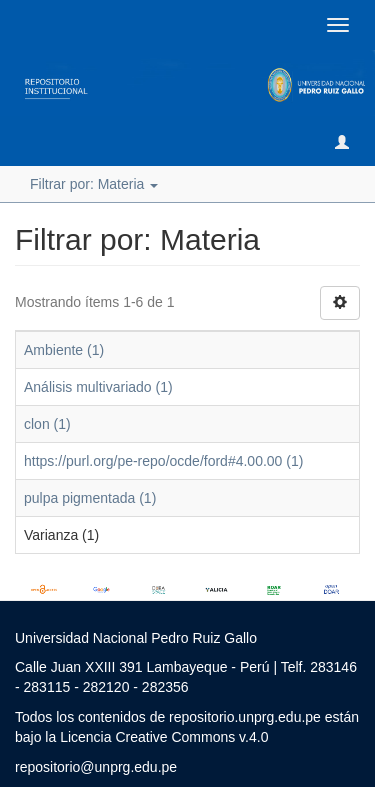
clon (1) (47, 424)
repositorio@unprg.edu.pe (96, 767)
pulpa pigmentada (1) (90, 498)
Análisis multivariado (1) (98, 387)
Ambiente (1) (64, 350)
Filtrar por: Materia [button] (94, 184)
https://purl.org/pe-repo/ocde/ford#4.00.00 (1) (163, 461)
